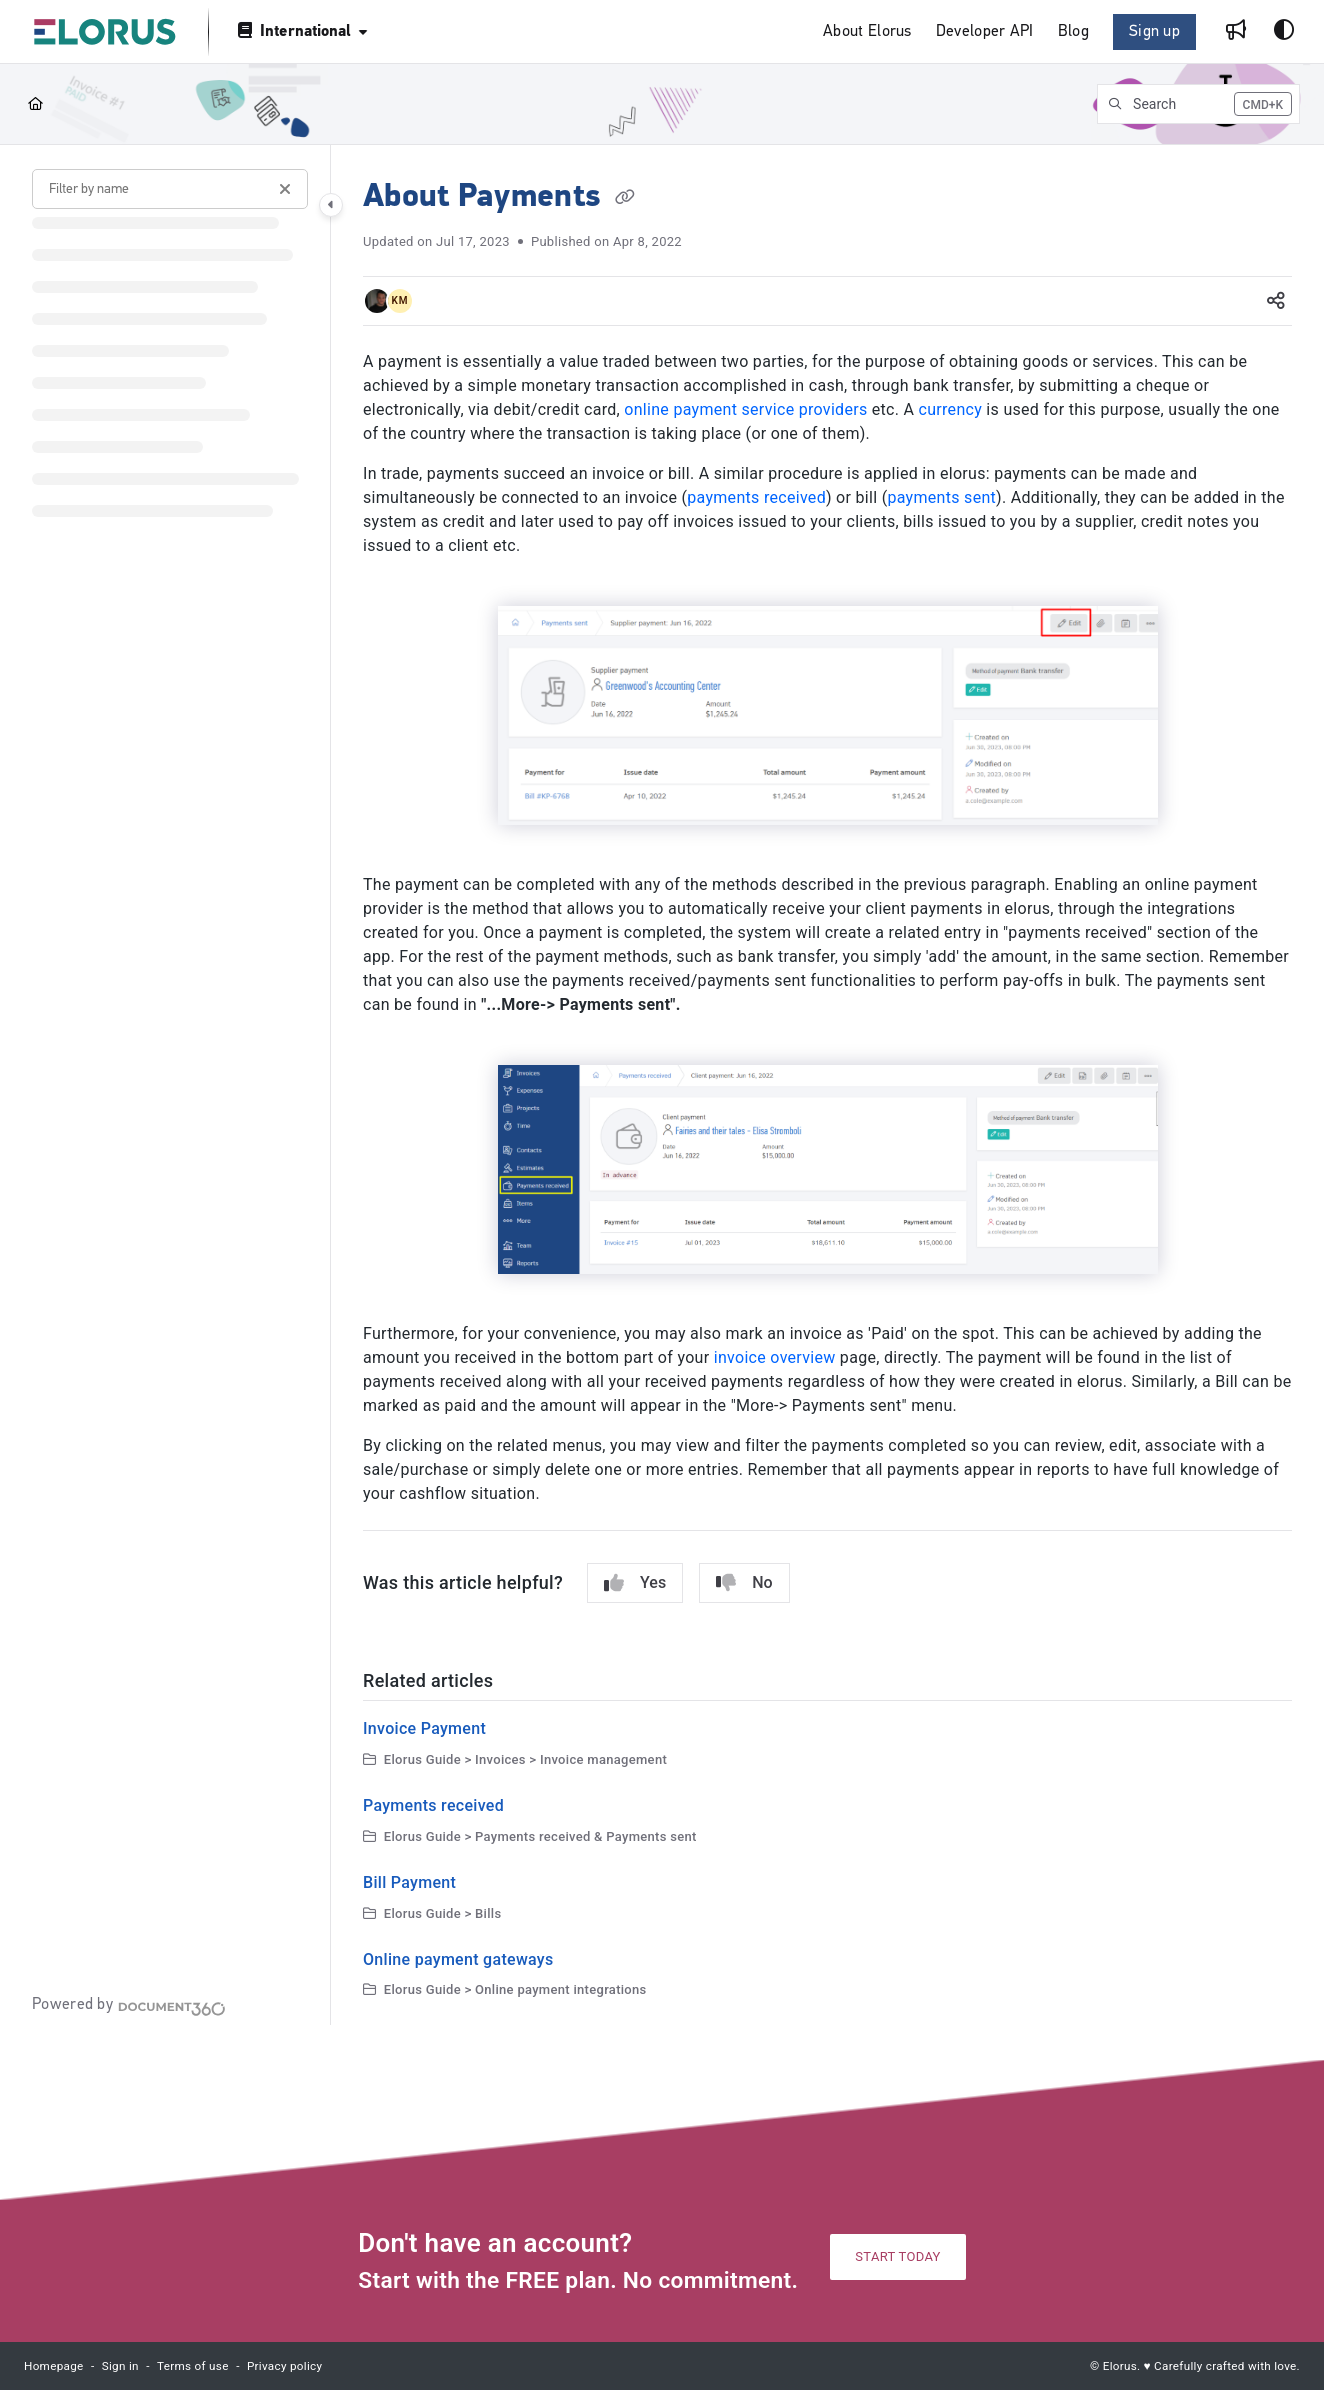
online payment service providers (745, 409)
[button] (1198, 104)
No (744, 1583)
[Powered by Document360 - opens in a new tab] (129, 2006)
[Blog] (1073, 32)
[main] (827, 1085)
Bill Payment (409, 1882)
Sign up (1154, 32)
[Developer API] (985, 32)
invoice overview (775, 1357)
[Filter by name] (170, 189)
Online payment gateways (458, 1959)
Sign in (120, 2366)
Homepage (54, 2366)
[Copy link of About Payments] (625, 198)
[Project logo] (105, 32)
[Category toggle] (331, 205)
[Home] (35, 104)
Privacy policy (284, 2366)
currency (951, 409)
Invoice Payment (424, 1728)
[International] (301, 31)
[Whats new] (1236, 32)
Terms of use (193, 2366)
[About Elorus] (867, 32)
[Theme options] (1284, 32)
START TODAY (897, 2256)
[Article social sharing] (1276, 301)
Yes (635, 1583)
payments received (756, 497)
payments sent (941, 497)
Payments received (433, 1805)
